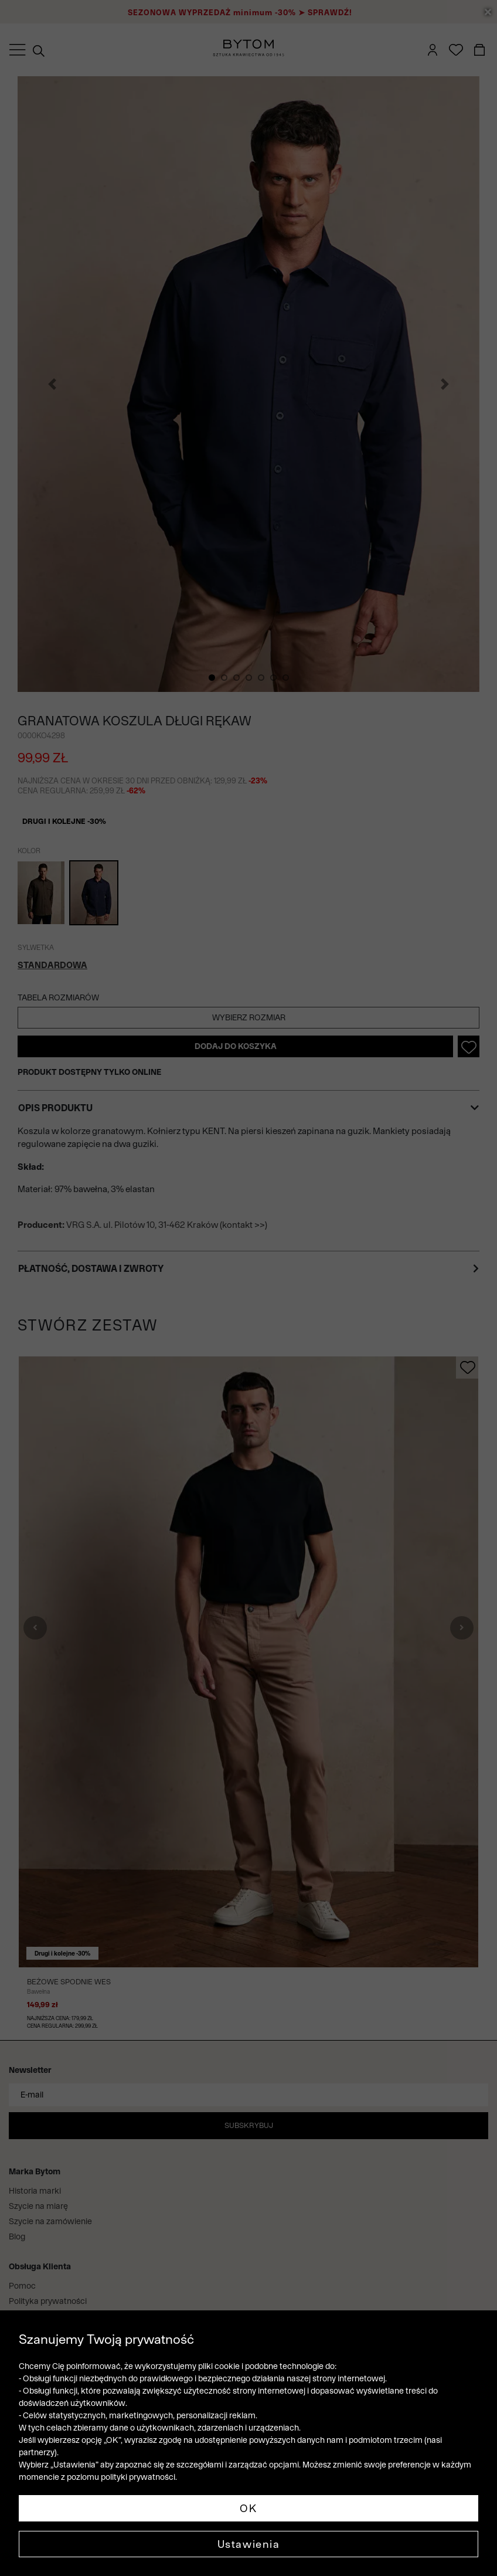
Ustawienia (248, 2544)
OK (248, 2508)
